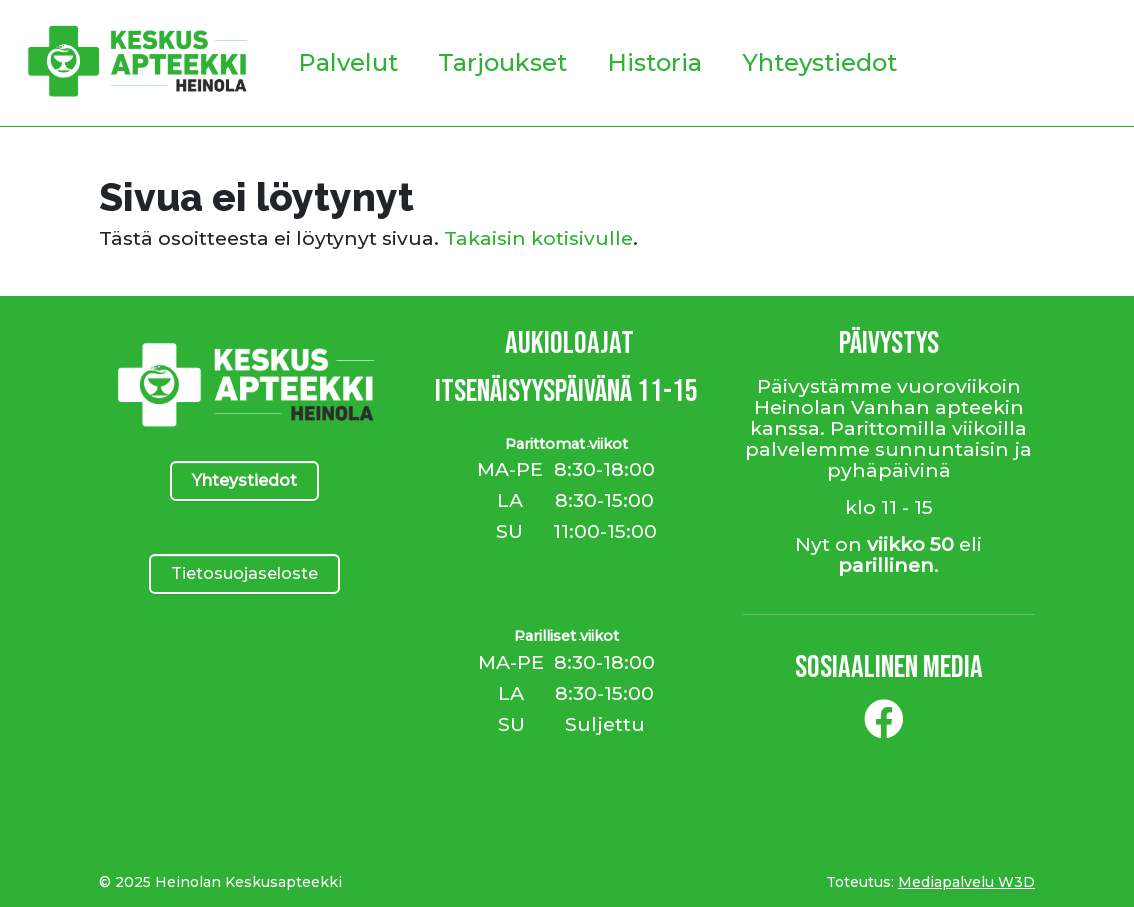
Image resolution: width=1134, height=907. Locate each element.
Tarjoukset (502, 62)
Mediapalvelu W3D (966, 882)
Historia (654, 62)
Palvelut (348, 62)
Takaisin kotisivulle (538, 238)
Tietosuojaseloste (244, 573)
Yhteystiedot (819, 62)
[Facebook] (884, 727)
